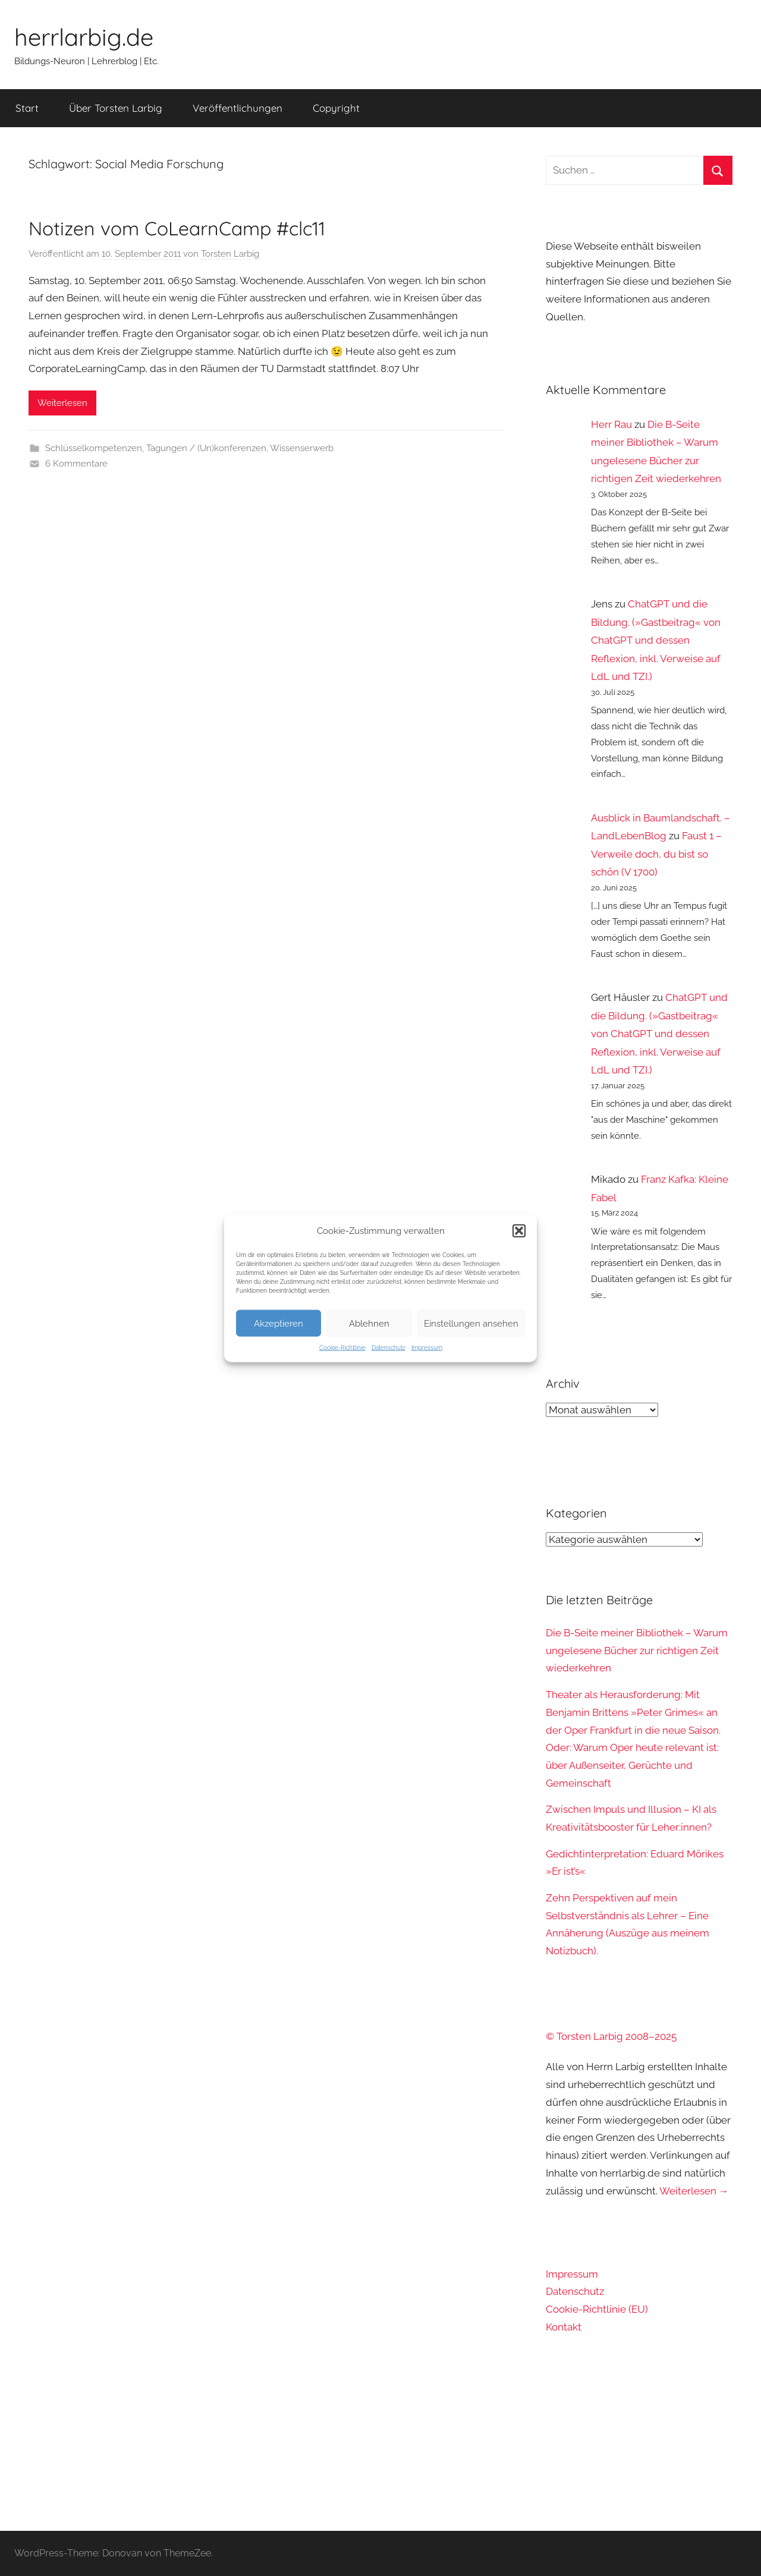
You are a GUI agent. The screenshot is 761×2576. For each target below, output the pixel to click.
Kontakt (563, 2327)
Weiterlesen (62, 403)
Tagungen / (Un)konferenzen (206, 448)
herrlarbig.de (83, 37)
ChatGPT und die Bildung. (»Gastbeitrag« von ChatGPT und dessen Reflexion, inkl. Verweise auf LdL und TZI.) (656, 640)
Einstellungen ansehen (471, 1323)
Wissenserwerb (302, 448)
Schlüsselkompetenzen (93, 448)
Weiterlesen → (694, 2191)
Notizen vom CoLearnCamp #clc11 (177, 228)
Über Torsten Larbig (115, 108)
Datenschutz (388, 1347)
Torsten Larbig (230, 253)
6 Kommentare (76, 463)
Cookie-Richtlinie (342, 1347)
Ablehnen (369, 1323)
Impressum (426, 1347)
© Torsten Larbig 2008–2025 (611, 2036)
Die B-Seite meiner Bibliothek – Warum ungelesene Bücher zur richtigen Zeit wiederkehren (637, 1650)
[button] (519, 1231)
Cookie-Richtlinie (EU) (597, 2309)
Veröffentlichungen (237, 108)
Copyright (336, 108)
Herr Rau (611, 424)
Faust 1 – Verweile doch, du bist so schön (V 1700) (656, 854)
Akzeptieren (278, 1323)
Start (27, 108)
